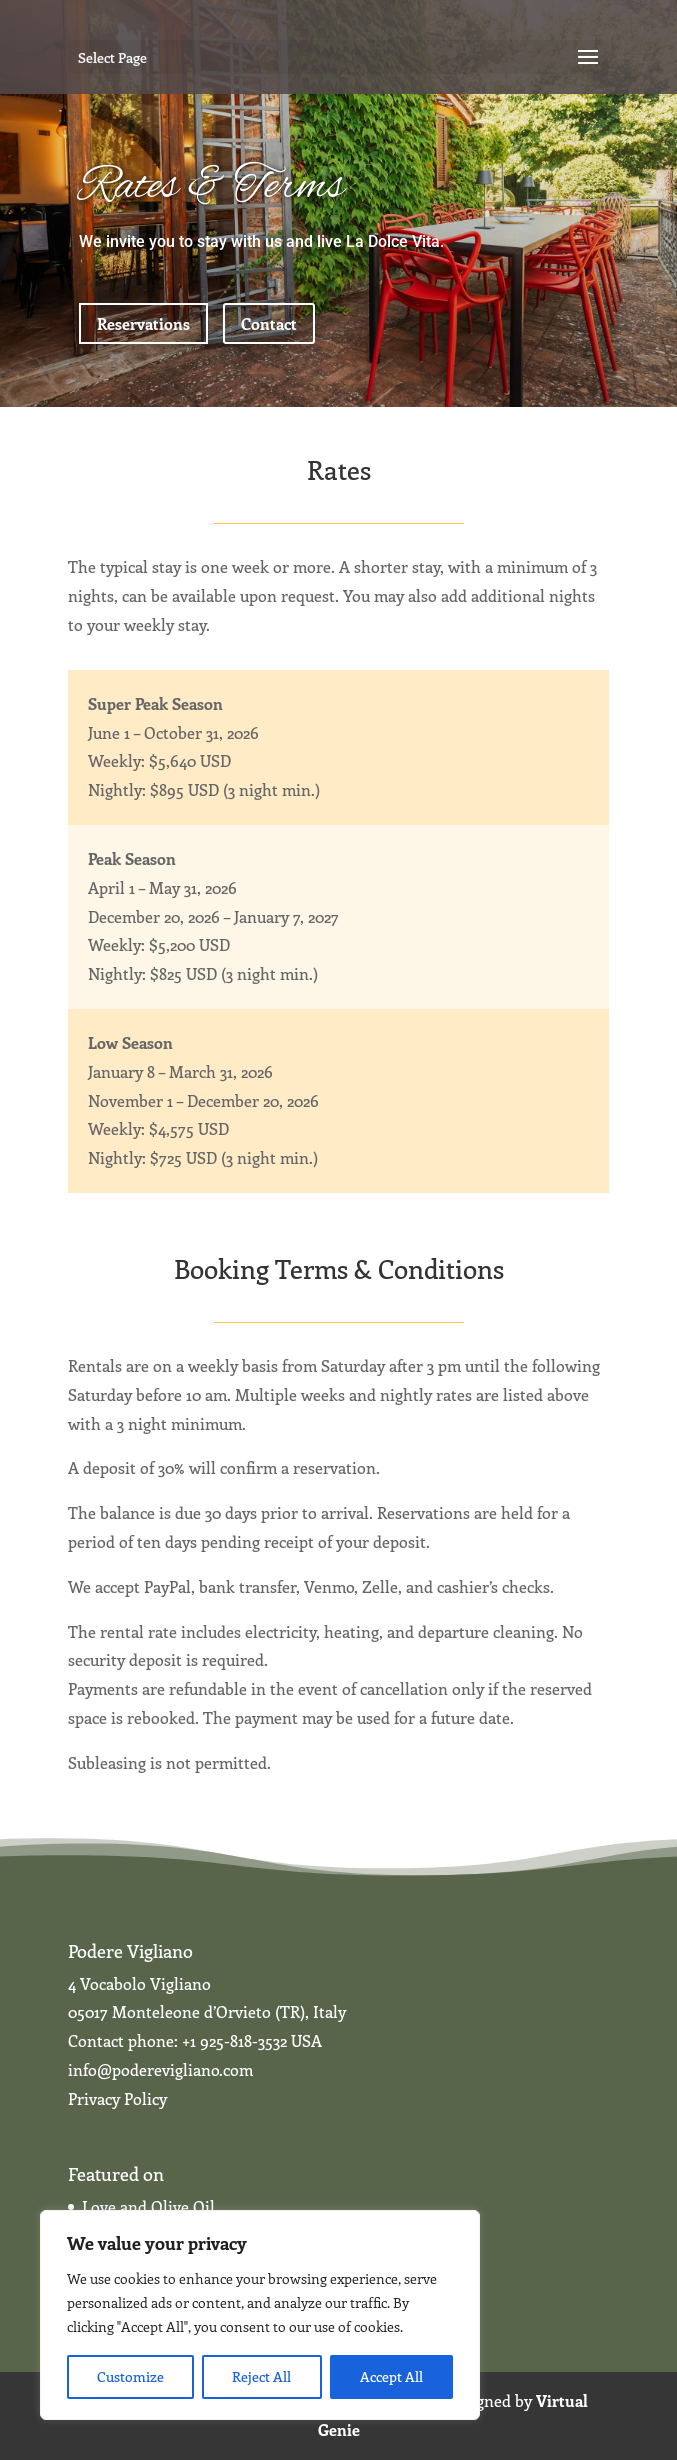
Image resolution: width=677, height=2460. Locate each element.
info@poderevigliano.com (160, 2069)
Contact (269, 323)
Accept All (391, 2376)
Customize (130, 2376)
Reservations (143, 323)
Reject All (261, 2376)
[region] (260, 2315)
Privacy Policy (117, 2098)
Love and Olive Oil (148, 2206)
